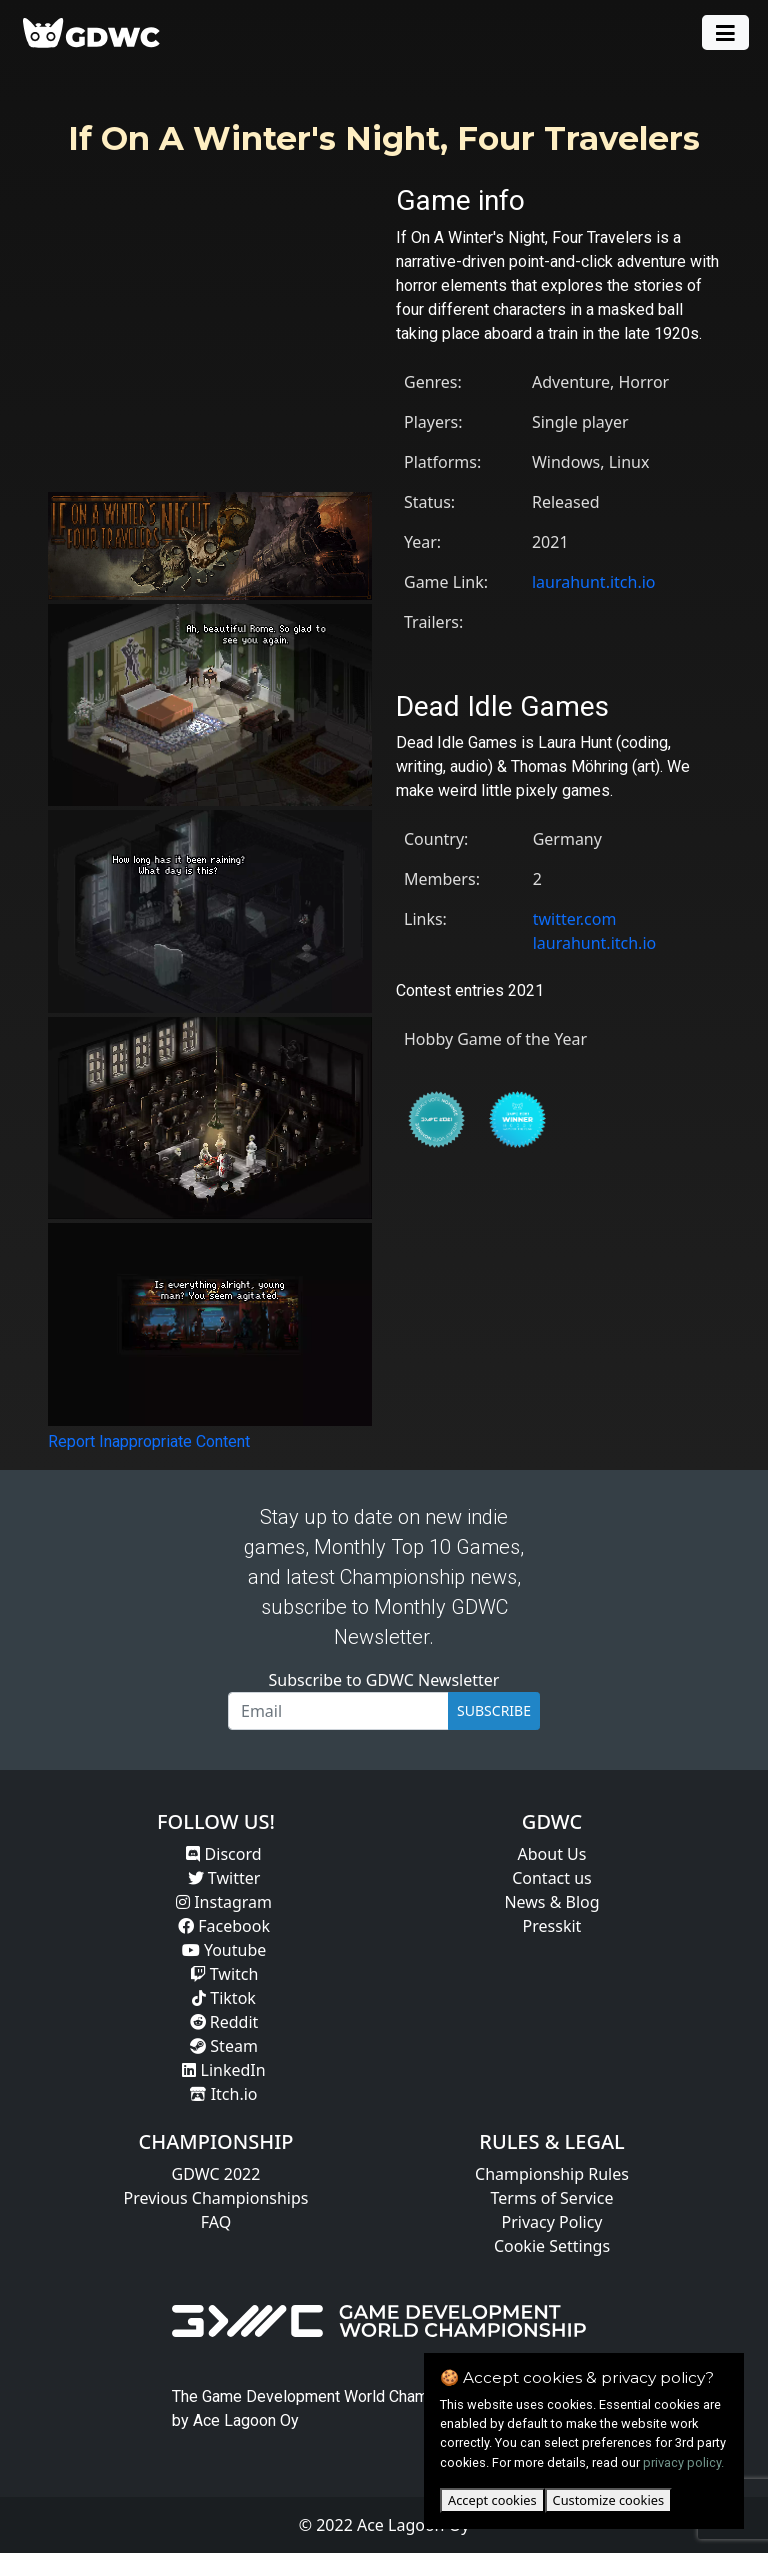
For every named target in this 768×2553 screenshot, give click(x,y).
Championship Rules (552, 2174)
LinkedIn (223, 2070)
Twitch (224, 1974)
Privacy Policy (552, 2222)
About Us (552, 1854)
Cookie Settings (552, 2246)
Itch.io (223, 2094)
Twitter (224, 1878)
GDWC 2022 (216, 2174)
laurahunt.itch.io (594, 582)
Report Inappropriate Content (149, 1441)
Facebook (224, 1926)
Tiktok (224, 1998)
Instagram (224, 1902)
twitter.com (575, 919)
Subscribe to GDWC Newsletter (384, 1680)
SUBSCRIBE (494, 1710)
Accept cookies (492, 2500)
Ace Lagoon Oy (246, 2420)
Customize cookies (608, 2500)
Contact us (552, 1878)
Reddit (224, 2022)
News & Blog (551, 1902)
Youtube (224, 1950)
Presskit (552, 1926)
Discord (223, 1854)
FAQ (216, 2222)
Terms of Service (552, 2198)
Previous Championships (216, 2198)
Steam (224, 2046)
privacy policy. (683, 2462)
